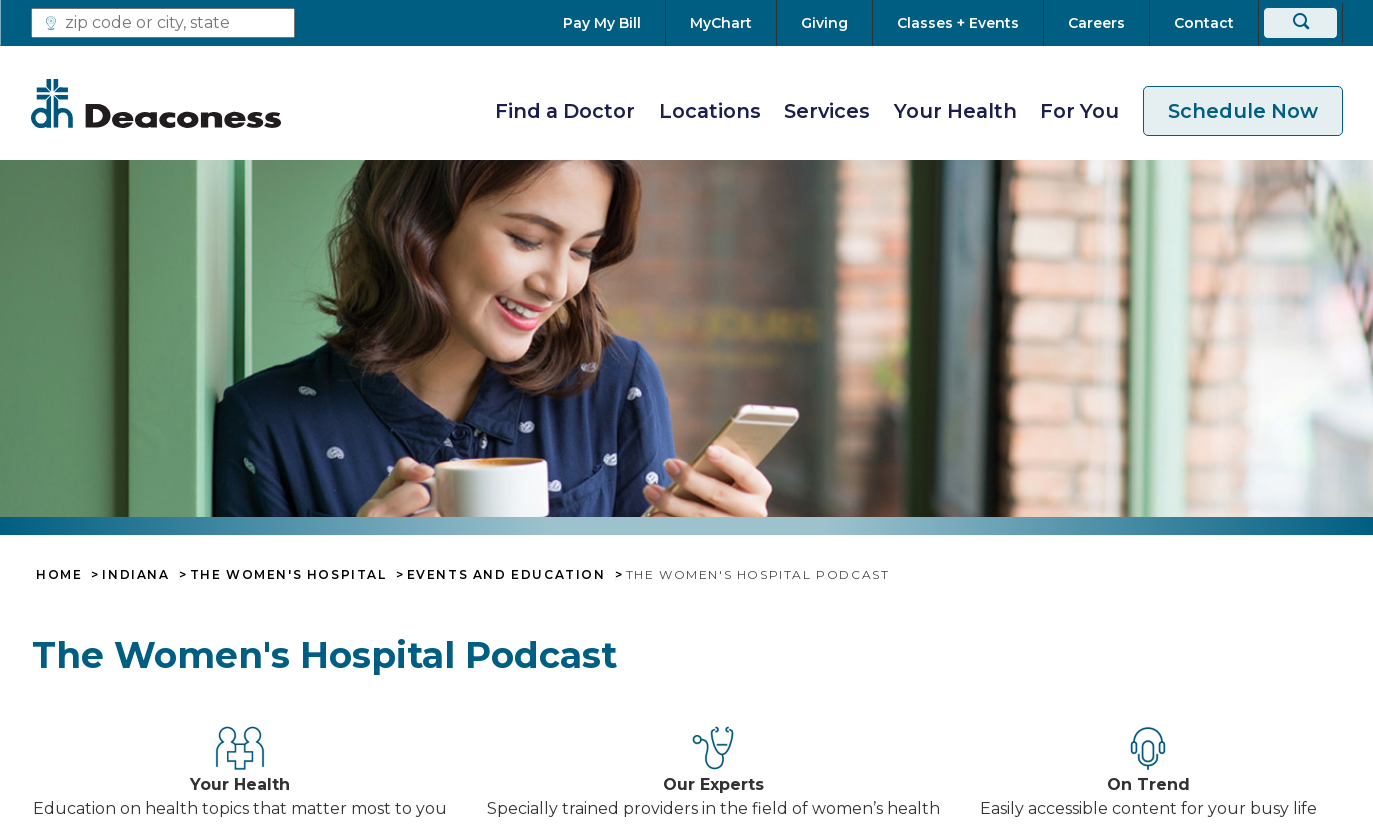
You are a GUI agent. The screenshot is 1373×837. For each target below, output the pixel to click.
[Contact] (1204, 23)
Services (827, 111)
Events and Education (506, 575)
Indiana (135, 575)
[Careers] (1096, 23)
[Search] (1300, 23)
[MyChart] (721, 23)
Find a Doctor (565, 111)
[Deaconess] (156, 103)
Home (59, 575)
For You (1079, 111)
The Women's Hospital (288, 575)
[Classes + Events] (958, 23)
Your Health (955, 111)
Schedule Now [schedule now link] (1243, 111)
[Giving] (824, 23)
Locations (710, 111)
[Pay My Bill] (614, 23)
